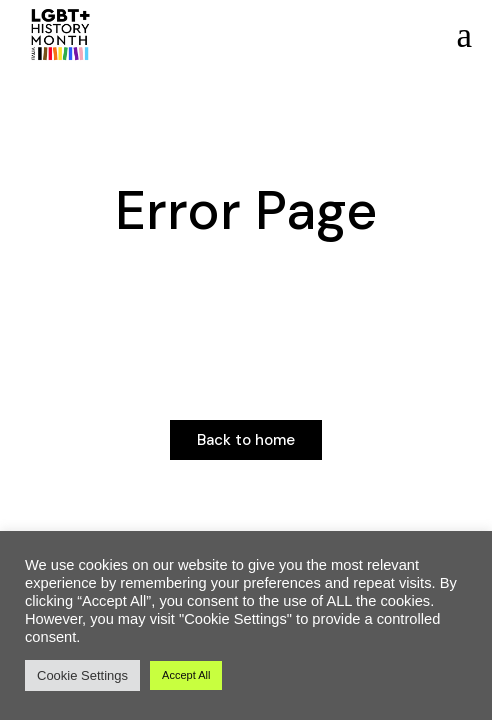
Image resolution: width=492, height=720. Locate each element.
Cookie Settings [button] (82, 675)
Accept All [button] (186, 675)
